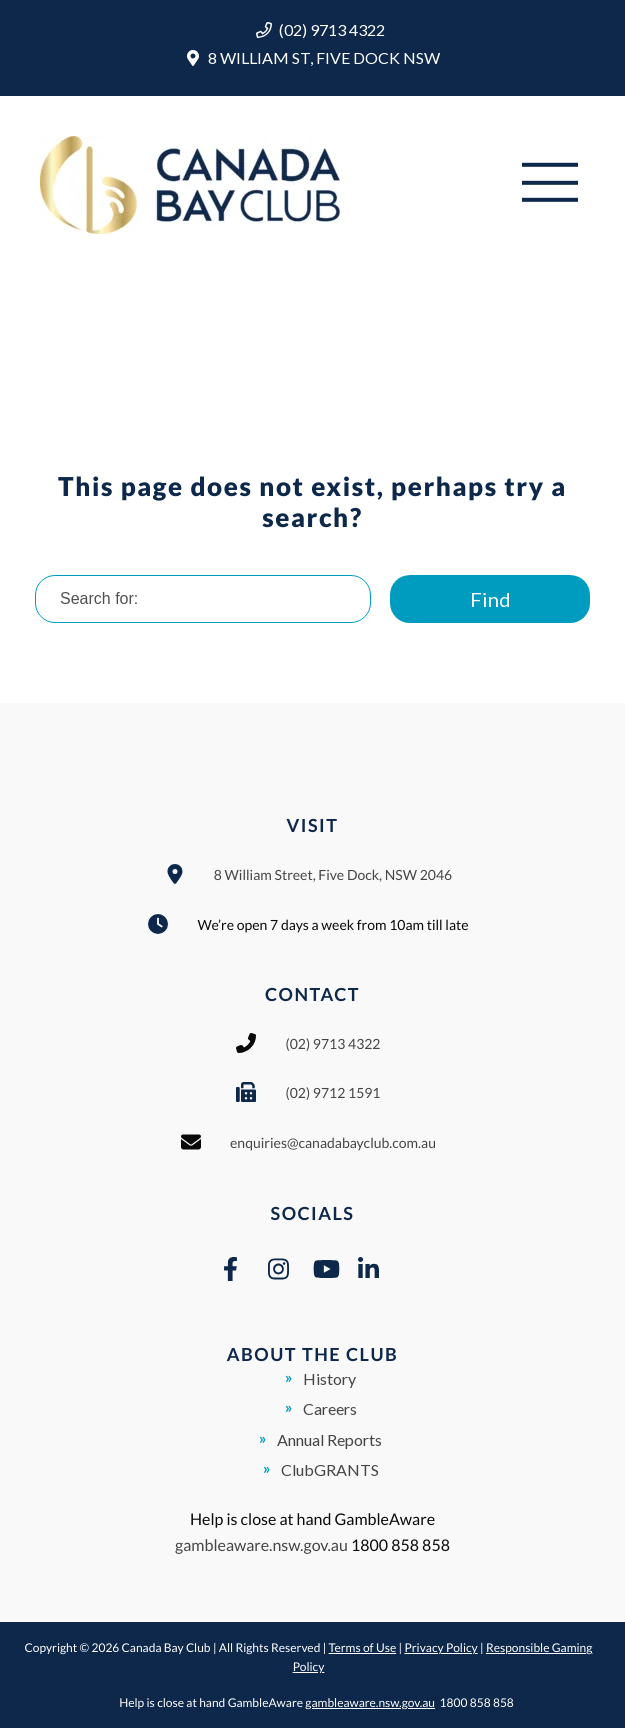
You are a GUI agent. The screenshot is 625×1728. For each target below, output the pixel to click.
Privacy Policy (440, 1647)
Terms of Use (363, 1647)
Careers (330, 1408)
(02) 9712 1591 (332, 1092)
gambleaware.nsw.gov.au (261, 1545)
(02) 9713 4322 (332, 29)
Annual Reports (329, 1439)
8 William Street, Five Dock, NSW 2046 (333, 874)
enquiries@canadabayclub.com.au (333, 1142)
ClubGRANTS (330, 1469)
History (329, 1378)
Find (490, 599)
